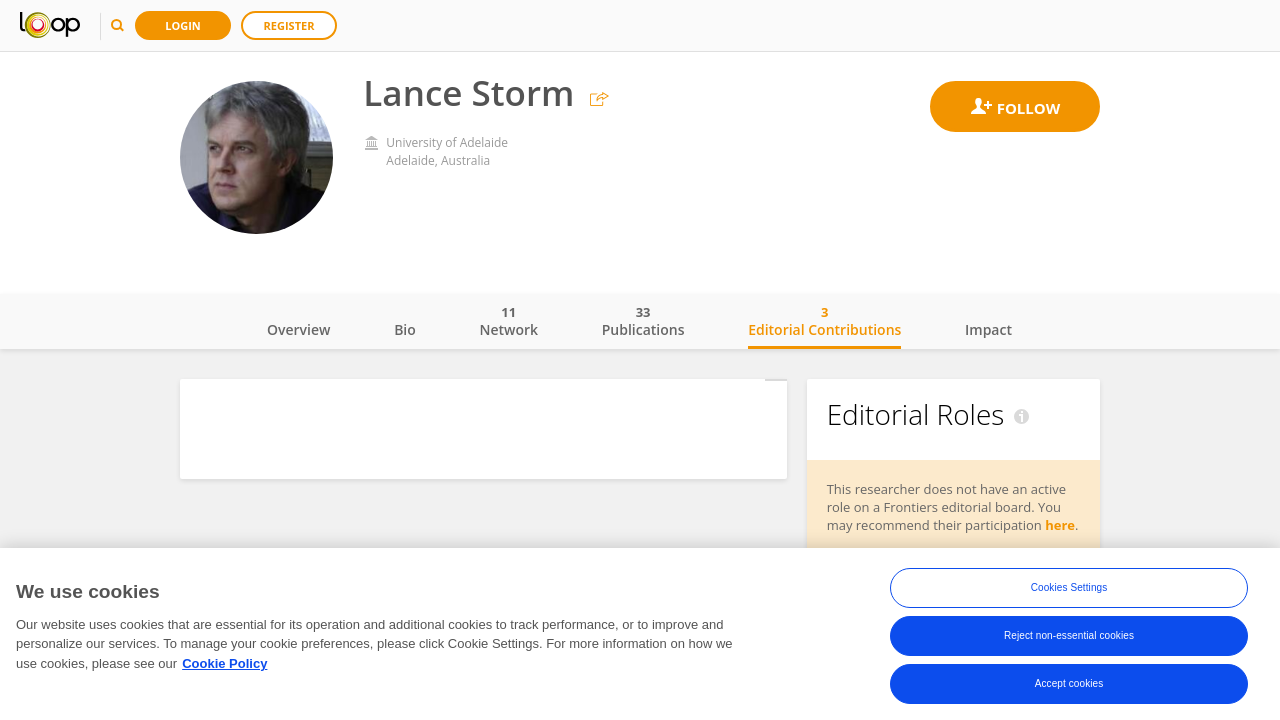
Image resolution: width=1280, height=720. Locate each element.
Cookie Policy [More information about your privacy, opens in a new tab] (224, 663)
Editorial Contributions (824, 321)
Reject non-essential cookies (1069, 635)
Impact (988, 329)
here (1060, 525)
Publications (643, 321)
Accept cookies (1069, 683)
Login (183, 25)
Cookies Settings (1069, 587)
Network (508, 321)
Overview (298, 329)
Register (289, 25)
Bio (405, 329)
